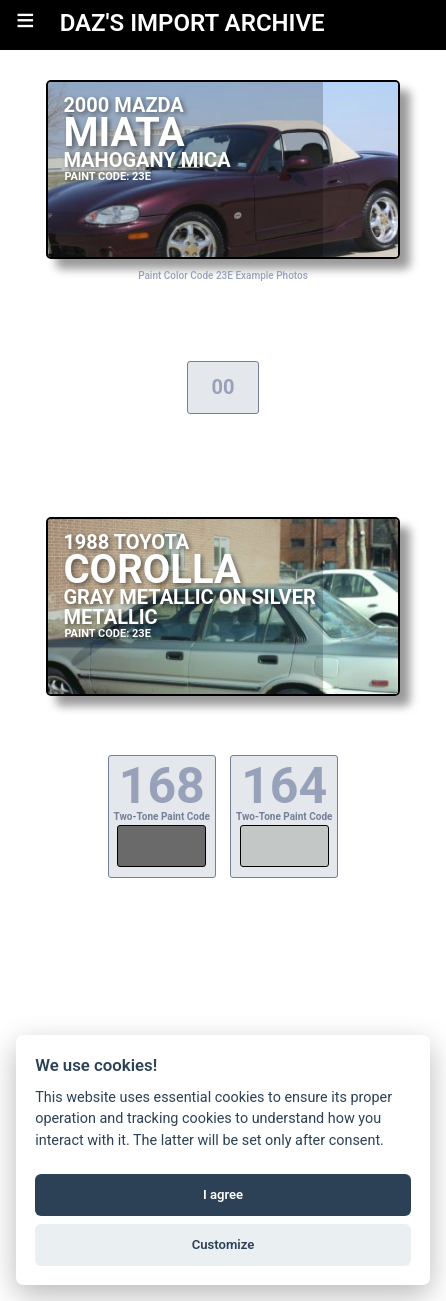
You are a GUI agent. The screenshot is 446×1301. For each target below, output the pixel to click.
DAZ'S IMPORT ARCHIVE (192, 23)
